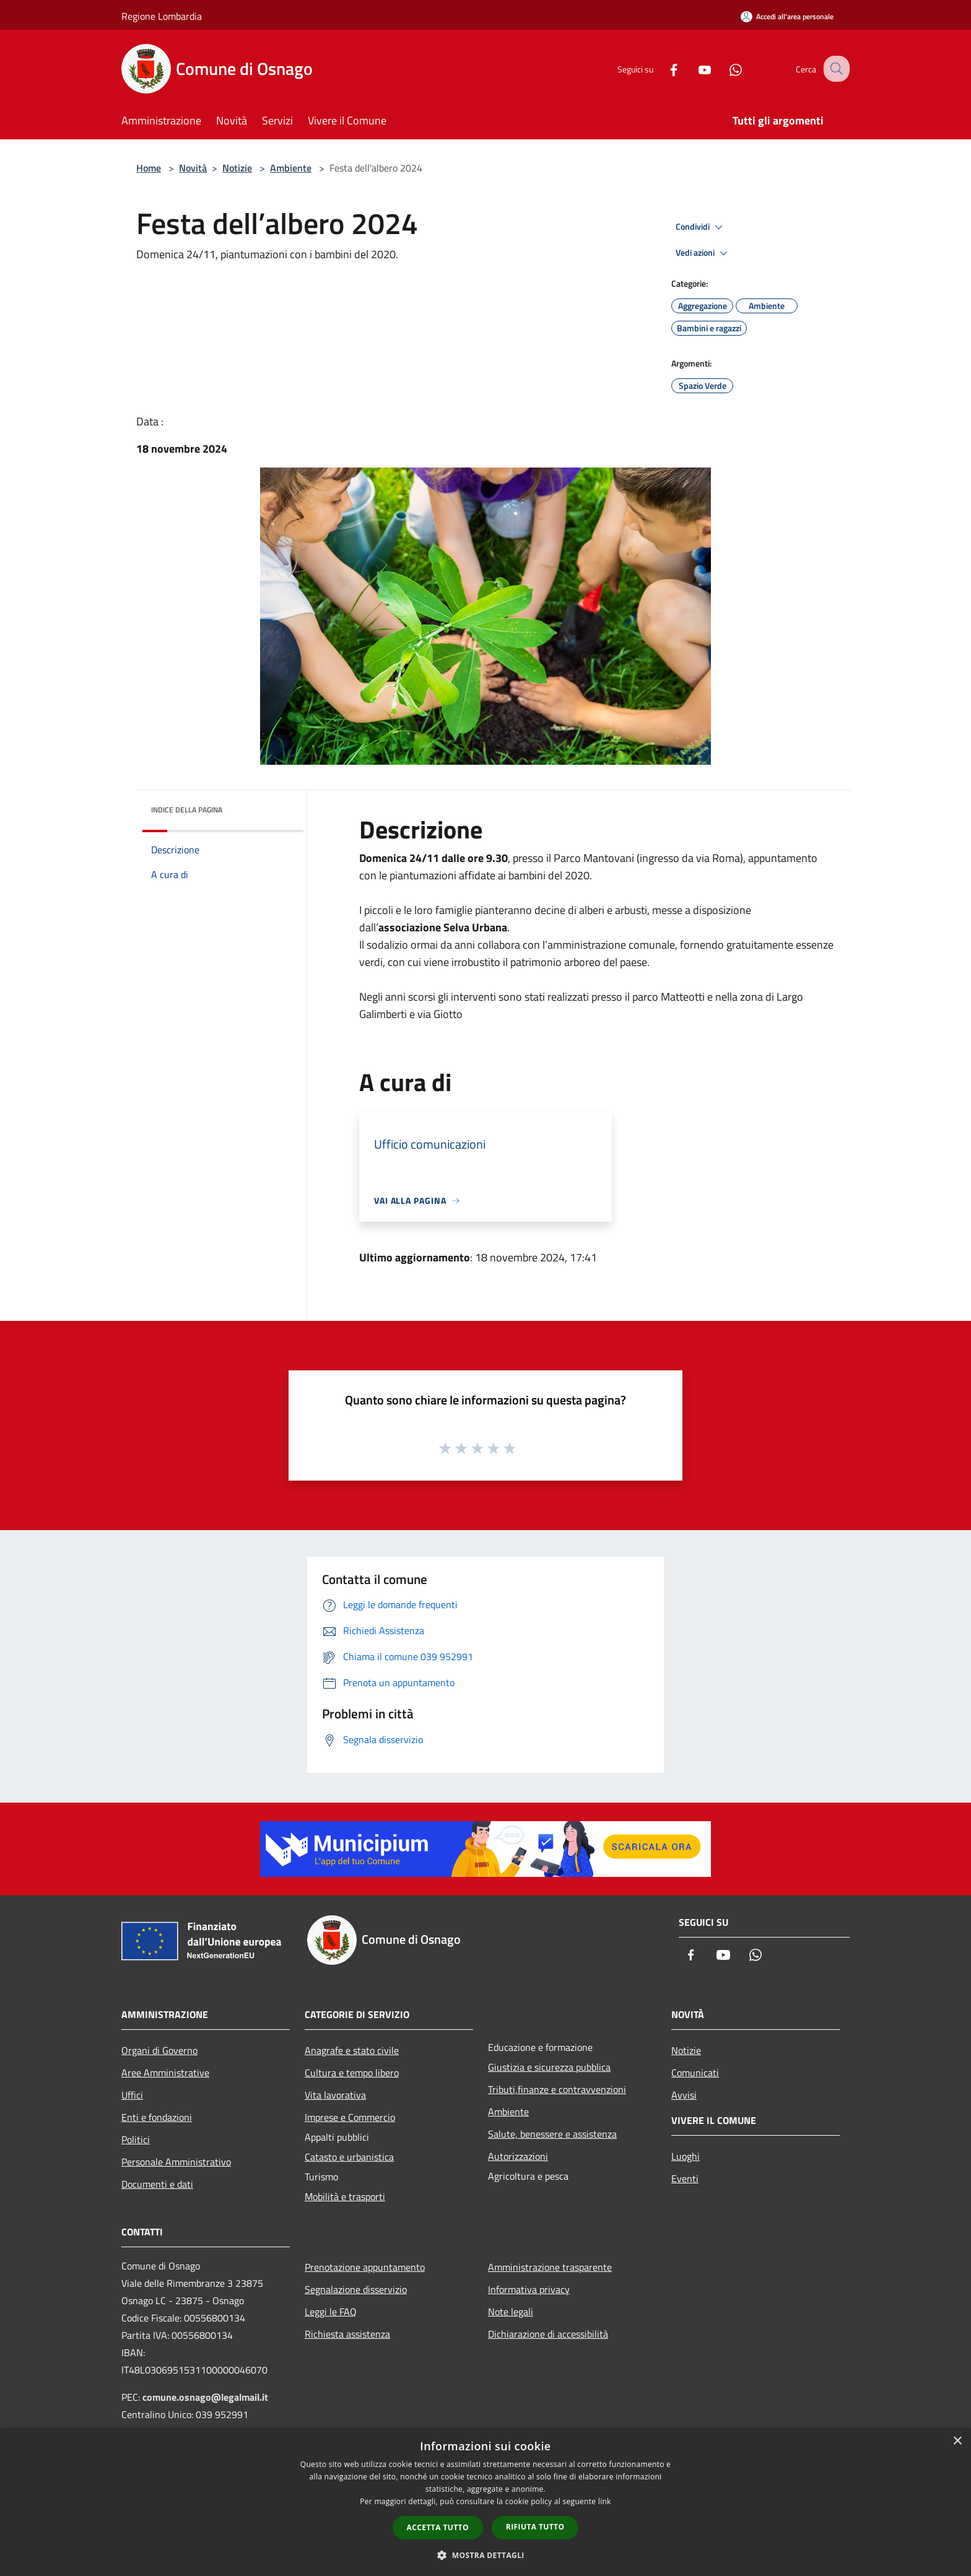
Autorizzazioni (518, 2156)
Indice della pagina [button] (186, 810)
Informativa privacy (529, 2289)
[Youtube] (693, 68)
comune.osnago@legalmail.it (205, 2397)
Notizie (237, 167)
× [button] (957, 2441)
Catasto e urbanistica (349, 2156)
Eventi (685, 2178)
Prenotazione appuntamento (365, 2267)
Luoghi (685, 2156)
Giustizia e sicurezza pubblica (549, 2067)
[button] (485, 2555)
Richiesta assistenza (347, 2333)
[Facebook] (662, 68)
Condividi (701, 227)
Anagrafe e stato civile (352, 2050)
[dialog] (485, 2502)
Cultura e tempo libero (352, 2072)
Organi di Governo (159, 2050)
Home (148, 167)
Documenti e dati (157, 2184)
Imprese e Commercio (350, 2117)
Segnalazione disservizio (356, 2289)
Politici (135, 2139)
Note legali (510, 2311)
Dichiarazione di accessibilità (548, 2333)
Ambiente (290, 167)
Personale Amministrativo (176, 2161)
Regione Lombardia (161, 16)
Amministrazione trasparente (550, 2267)
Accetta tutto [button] (438, 2527)
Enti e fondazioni (156, 2117)
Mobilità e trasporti (345, 2196)
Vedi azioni (703, 253)
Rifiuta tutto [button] (535, 2527)
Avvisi (684, 2094)
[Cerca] (835, 69)
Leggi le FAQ (331, 2311)
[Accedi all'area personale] (787, 16)
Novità (193, 167)
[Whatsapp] (724, 68)
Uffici (132, 2094)
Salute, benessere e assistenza (552, 2133)
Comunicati (695, 2072)
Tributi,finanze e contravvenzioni (557, 2089)
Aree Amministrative (165, 2072)
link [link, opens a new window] (604, 2501)
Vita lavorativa (335, 2094)
